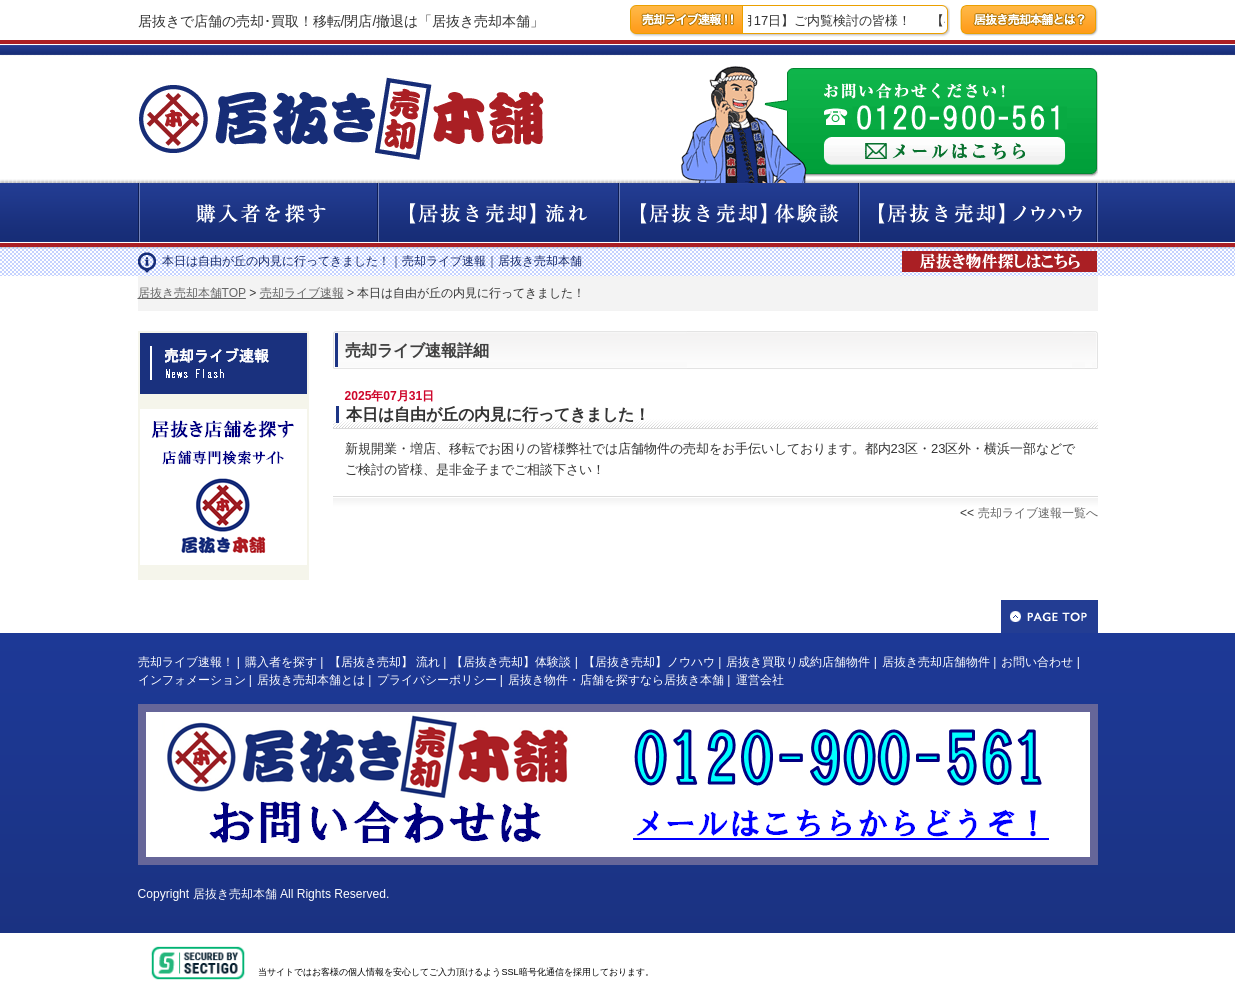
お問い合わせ (1037, 662)
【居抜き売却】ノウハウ (649, 662)
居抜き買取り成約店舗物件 (798, 662)
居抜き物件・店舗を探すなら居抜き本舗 (616, 680)
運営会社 (760, 680)
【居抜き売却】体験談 (511, 662)
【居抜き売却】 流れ (384, 662)
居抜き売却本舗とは (311, 680)
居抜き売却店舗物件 (936, 662)
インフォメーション (192, 680)
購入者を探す (281, 662)
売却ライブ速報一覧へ (1038, 513)
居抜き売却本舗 (235, 894)
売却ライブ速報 (302, 293)
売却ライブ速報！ (186, 662)
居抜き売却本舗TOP (192, 293)
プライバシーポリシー (437, 680)
